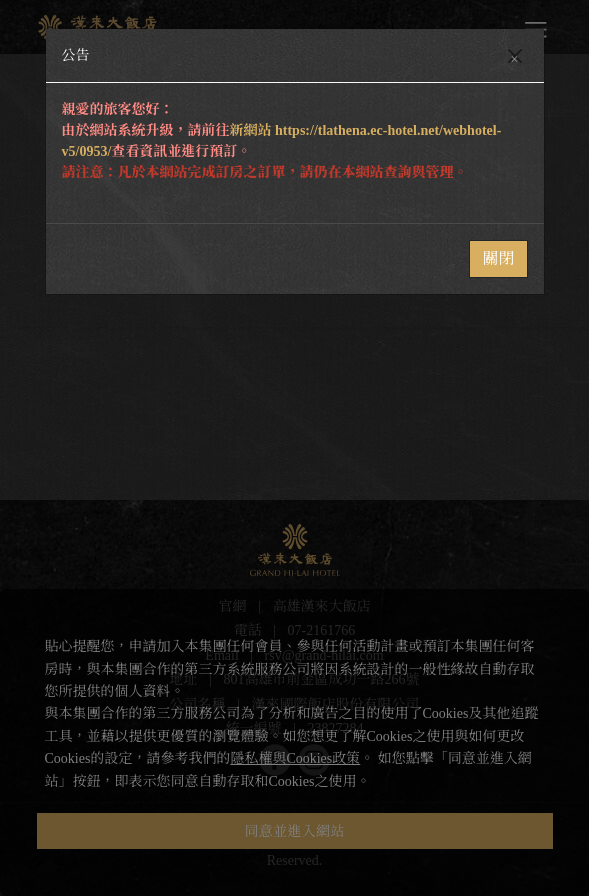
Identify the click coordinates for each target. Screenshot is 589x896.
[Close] (515, 56)
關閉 (498, 258)
